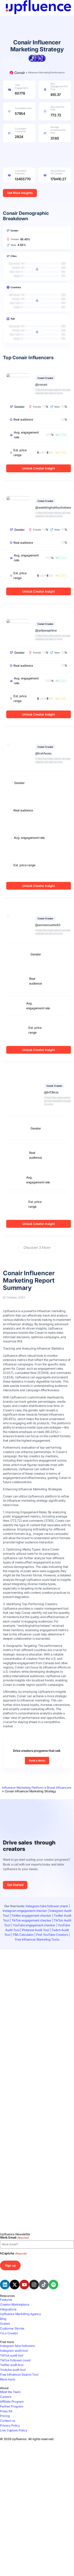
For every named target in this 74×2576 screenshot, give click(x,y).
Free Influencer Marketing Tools (37, 2013)
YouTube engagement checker (34, 1999)
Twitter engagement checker (31, 1989)
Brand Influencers (59, 1861)
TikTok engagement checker (31, 1994)
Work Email (14, 2311)
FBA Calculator (23, 2008)
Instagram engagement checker (25, 1984)
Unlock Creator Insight (38, 468)
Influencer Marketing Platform (23, 1861)
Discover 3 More (37, 1321)
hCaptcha (13, 2326)
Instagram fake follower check (47, 1980)
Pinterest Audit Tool (35, 2003)
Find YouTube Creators (52, 2008)
